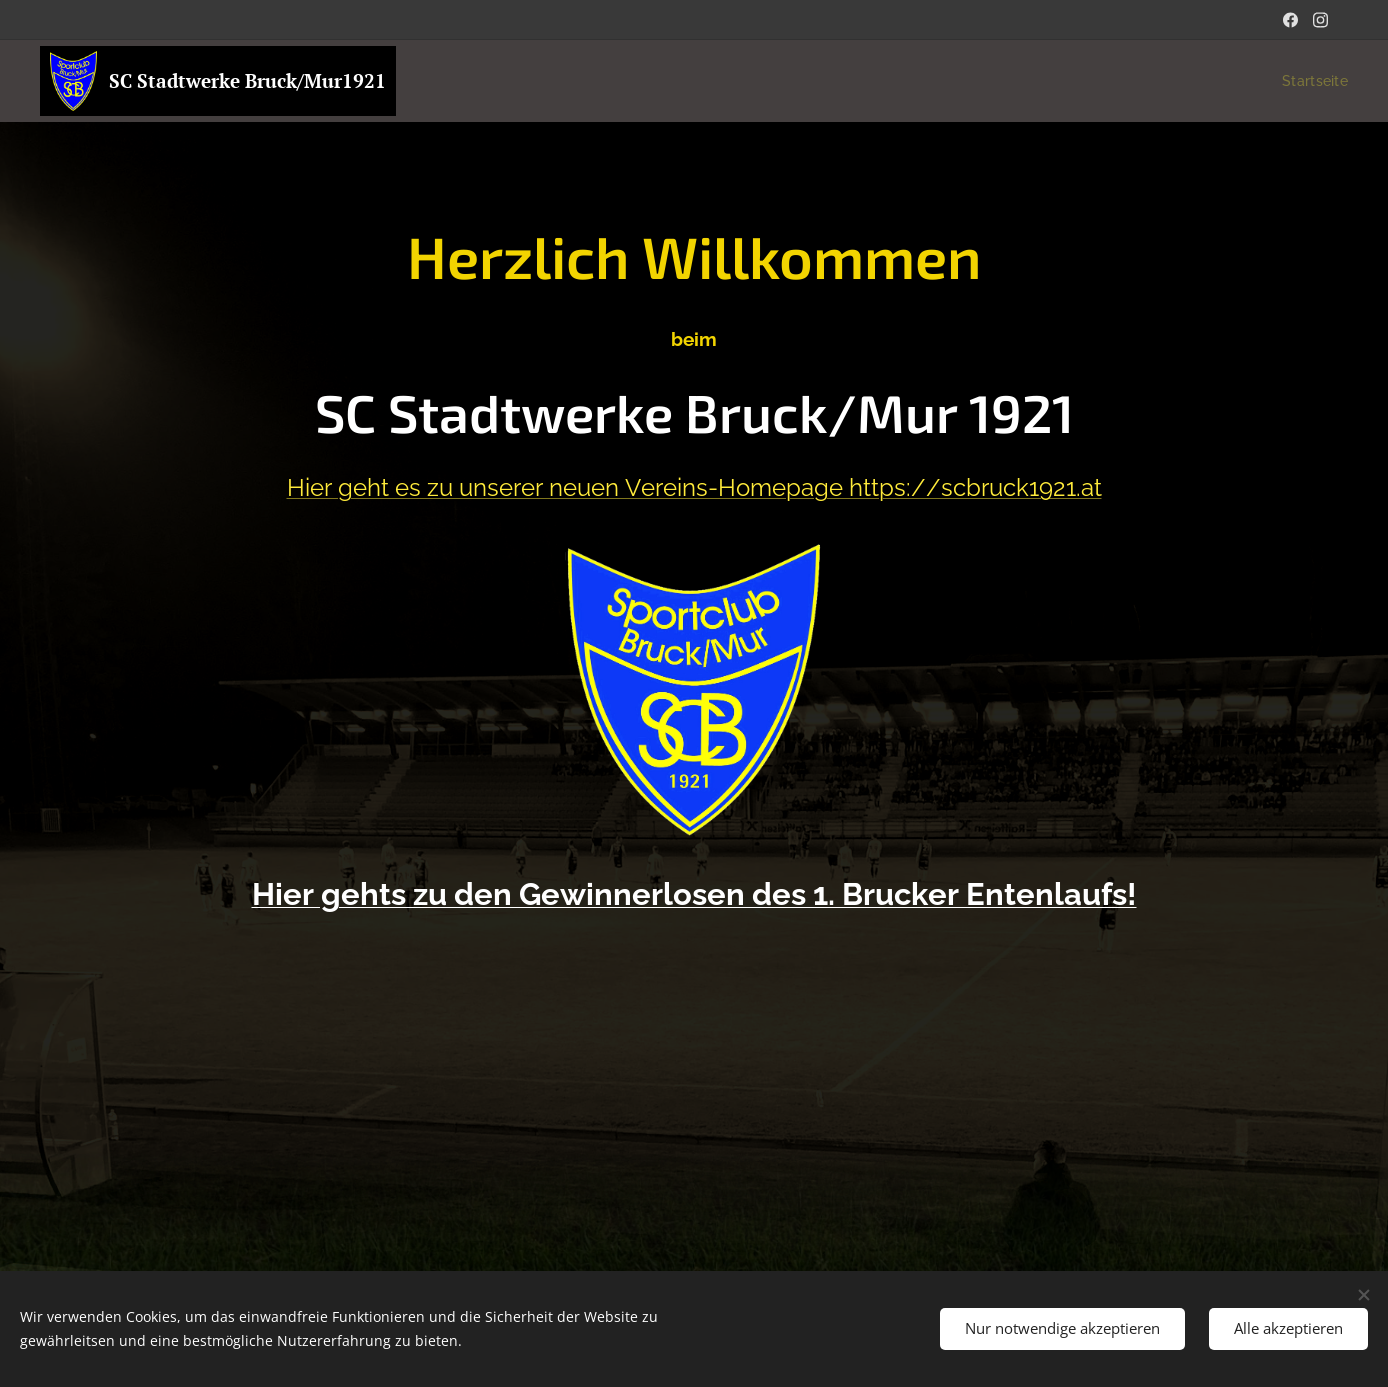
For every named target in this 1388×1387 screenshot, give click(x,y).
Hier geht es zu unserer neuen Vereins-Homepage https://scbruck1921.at (694, 487)
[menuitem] (1309, 81)
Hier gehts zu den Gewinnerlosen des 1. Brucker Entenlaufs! (694, 894)
